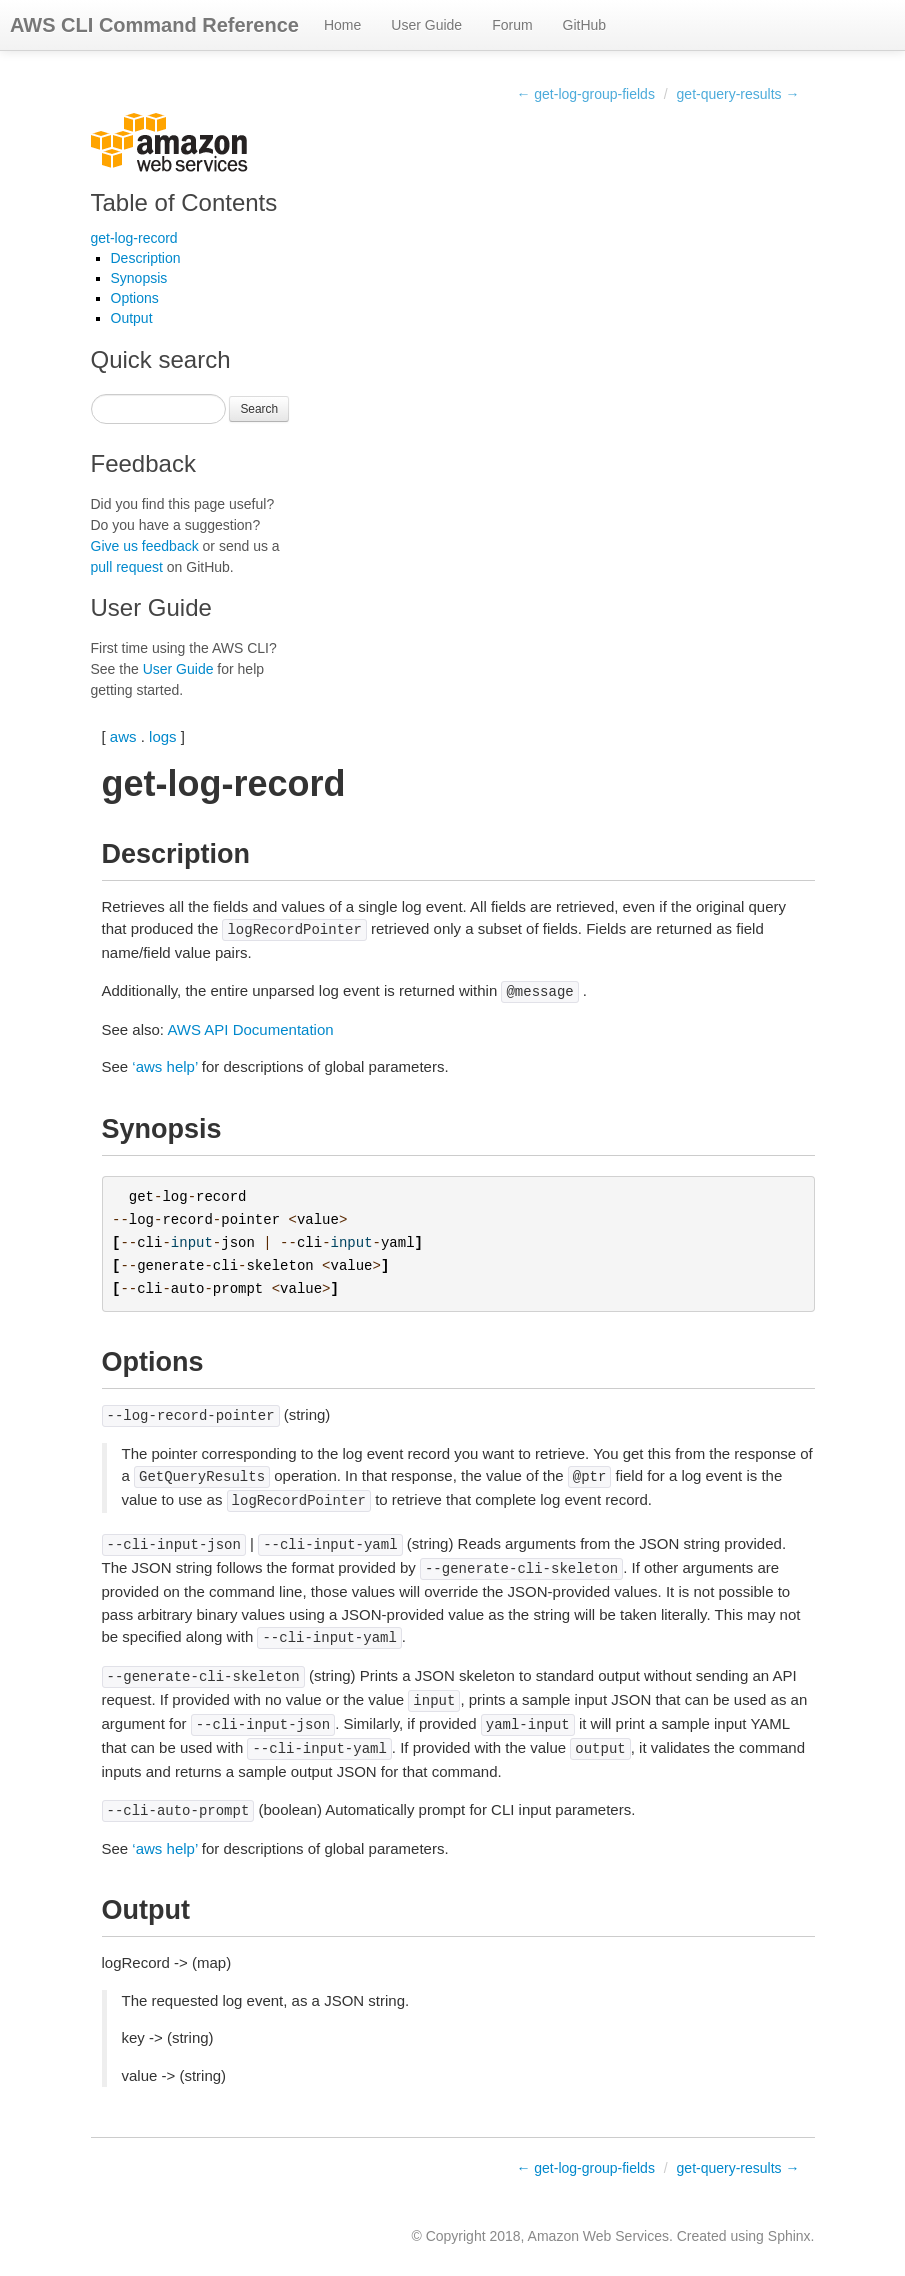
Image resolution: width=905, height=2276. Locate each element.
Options (135, 298)
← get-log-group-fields (585, 94)
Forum (512, 25)
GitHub (585, 25)
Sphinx (789, 2236)
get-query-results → (738, 94)
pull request (127, 567)
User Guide (426, 25)
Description (146, 258)
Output (132, 318)
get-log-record (134, 238)
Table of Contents (184, 202)
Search (259, 409)
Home (342, 25)
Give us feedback (145, 546)
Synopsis (139, 278)
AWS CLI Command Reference (154, 25)
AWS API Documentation (250, 1029)
